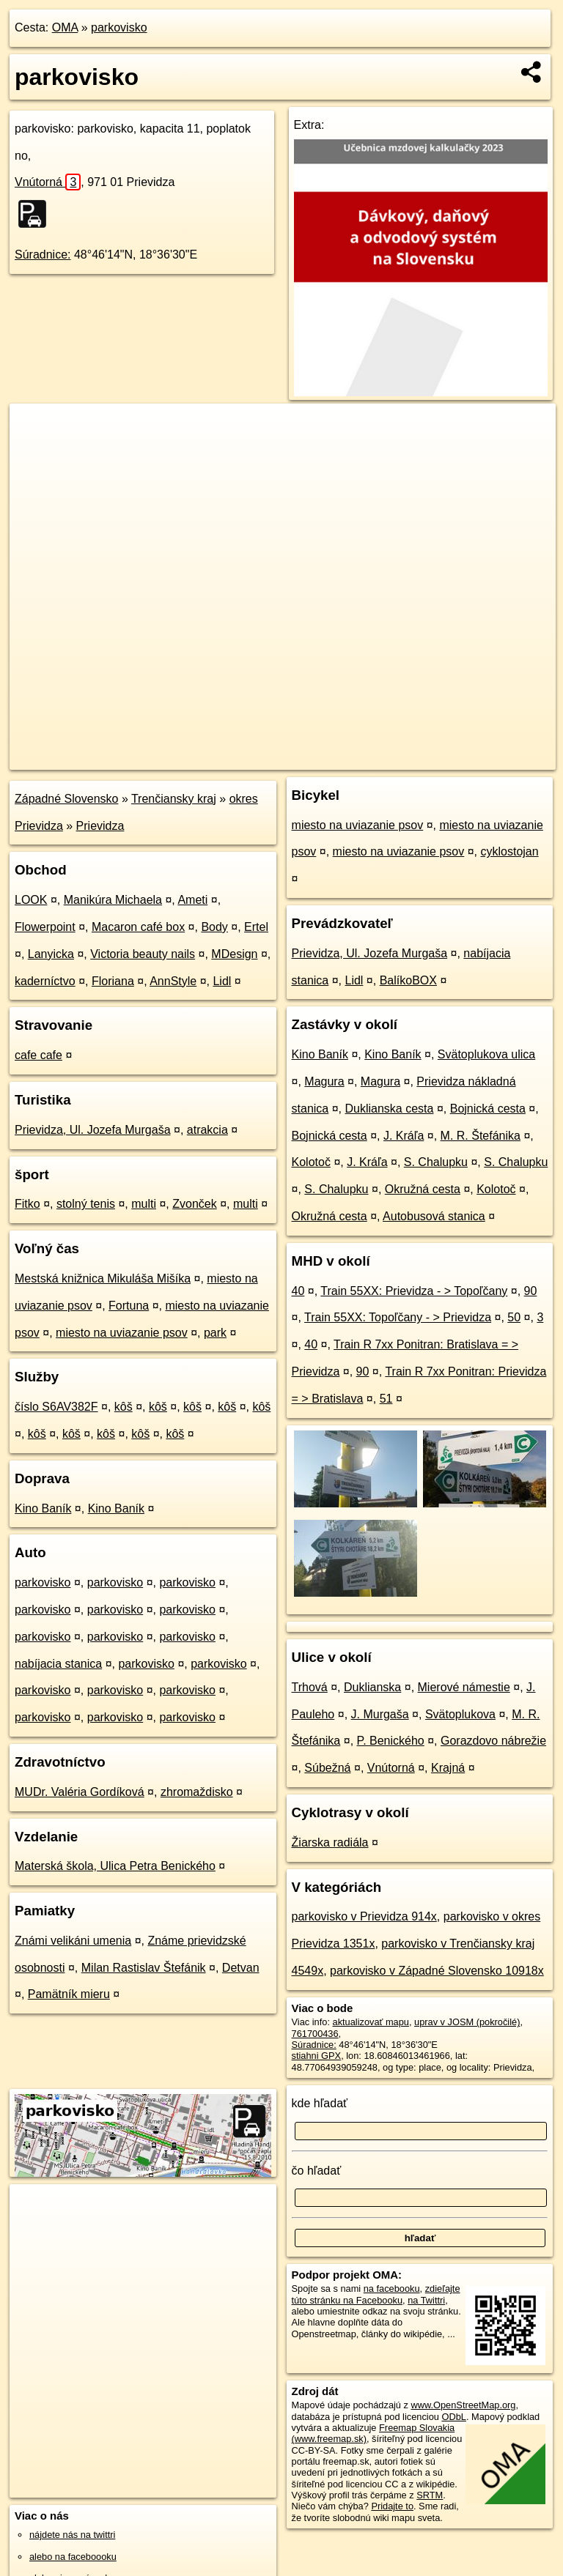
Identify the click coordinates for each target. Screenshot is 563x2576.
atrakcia (207, 1130)
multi (143, 1204)
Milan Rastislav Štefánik (143, 1967)
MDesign (234, 954)
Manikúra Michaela (113, 900)
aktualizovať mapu (371, 2021)
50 (513, 1317)
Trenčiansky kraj (173, 799)
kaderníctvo (45, 981)
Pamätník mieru (69, 1994)
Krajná (448, 1768)
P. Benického (390, 1740)
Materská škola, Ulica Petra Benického (115, 1866)
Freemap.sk (382, 758)
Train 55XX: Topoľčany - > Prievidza (397, 1317)
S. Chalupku (436, 1162)
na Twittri (426, 2300)
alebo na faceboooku (73, 2556)
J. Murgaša (380, 1714)
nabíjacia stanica (58, 1664)
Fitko (27, 1204)
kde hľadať (320, 2103)
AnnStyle (173, 981)
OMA (65, 27)
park (215, 1332)
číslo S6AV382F (56, 1406)
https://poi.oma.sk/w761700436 (491, 758)
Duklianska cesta (389, 1108)
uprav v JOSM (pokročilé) (467, 2021)
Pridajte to (392, 2506)
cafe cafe (38, 1055)
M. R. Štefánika (480, 1135)
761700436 (315, 2033)
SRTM (429, 2495)
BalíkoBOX (408, 980)
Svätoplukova (460, 1714)
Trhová (310, 1687)
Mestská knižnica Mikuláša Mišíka (103, 1278)
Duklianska (372, 1687)
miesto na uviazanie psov (122, 1332)
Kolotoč (311, 1162)
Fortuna (128, 1305)
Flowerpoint (45, 927)
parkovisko (119, 27)
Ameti (192, 900)
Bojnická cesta (488, 1108)
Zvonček (194, 1204)
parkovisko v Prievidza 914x (364, 1916)
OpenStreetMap (306, 758)
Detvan (241, 1967)
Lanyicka (51, 954)
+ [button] (35, 428)
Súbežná (327, 1768)
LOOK (31, 900)
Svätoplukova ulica (486, 1054)
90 (530, 1291)
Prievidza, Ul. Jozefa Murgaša (93, 1130)
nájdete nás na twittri (72, 2534)
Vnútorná (48, 182)
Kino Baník (43, 1508)
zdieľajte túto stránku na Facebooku (376, 2294)
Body (214, 927)
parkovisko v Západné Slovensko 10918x (437, 1970)
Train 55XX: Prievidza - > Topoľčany (413, 1291)
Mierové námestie (464, 1687)
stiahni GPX (317, 2055)
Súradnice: (43, 254)
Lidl (222, 981)
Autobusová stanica (434, 1216)
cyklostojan (510, 851)
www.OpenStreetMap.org (463, 2404)
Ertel (256, 927)
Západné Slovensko (66, 799)
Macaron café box (138, 927)
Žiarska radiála (330, 1842)
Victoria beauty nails (142, 954)
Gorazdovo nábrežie (493, 1740)
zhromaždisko (197, 1792)
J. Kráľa (403, 1135)
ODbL (453, 2416)
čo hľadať (317, 2170)
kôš (123, 1406)
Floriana (113, 981)
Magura (324, 1081)
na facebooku (392, 2288)
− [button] (35, 451)
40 (298, 1291)
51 (386, 1398)
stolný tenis (85, 1204)
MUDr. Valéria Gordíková (79, 1792)
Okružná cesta (422, 1189)
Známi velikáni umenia (73, 1940)
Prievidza (100, 826)
